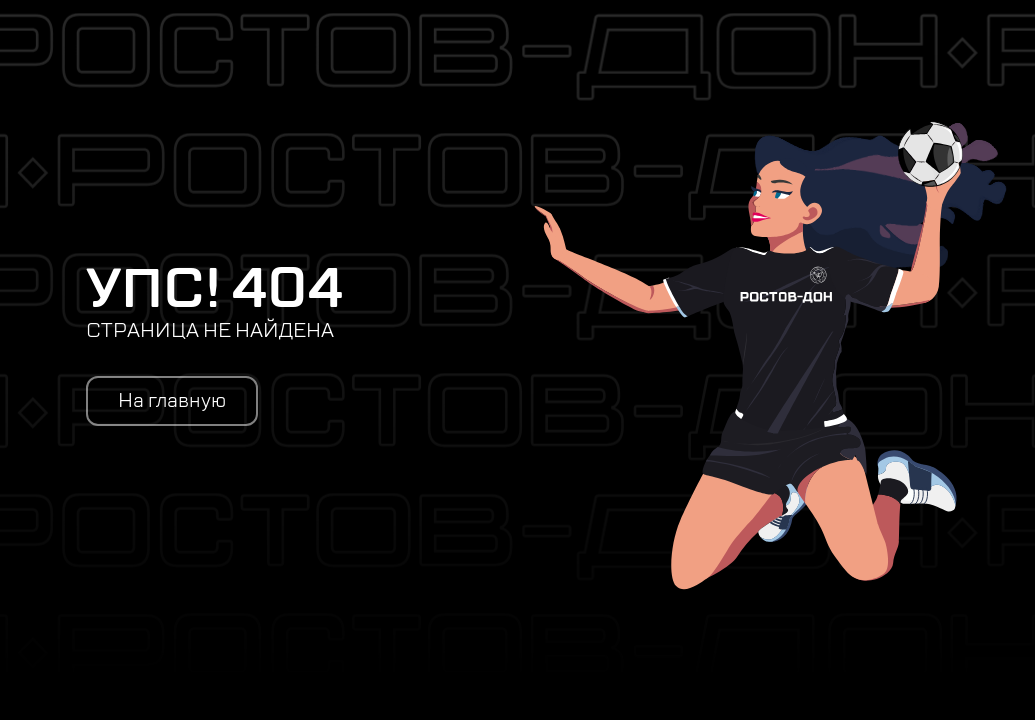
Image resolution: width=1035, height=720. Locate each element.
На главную (172, 401)
